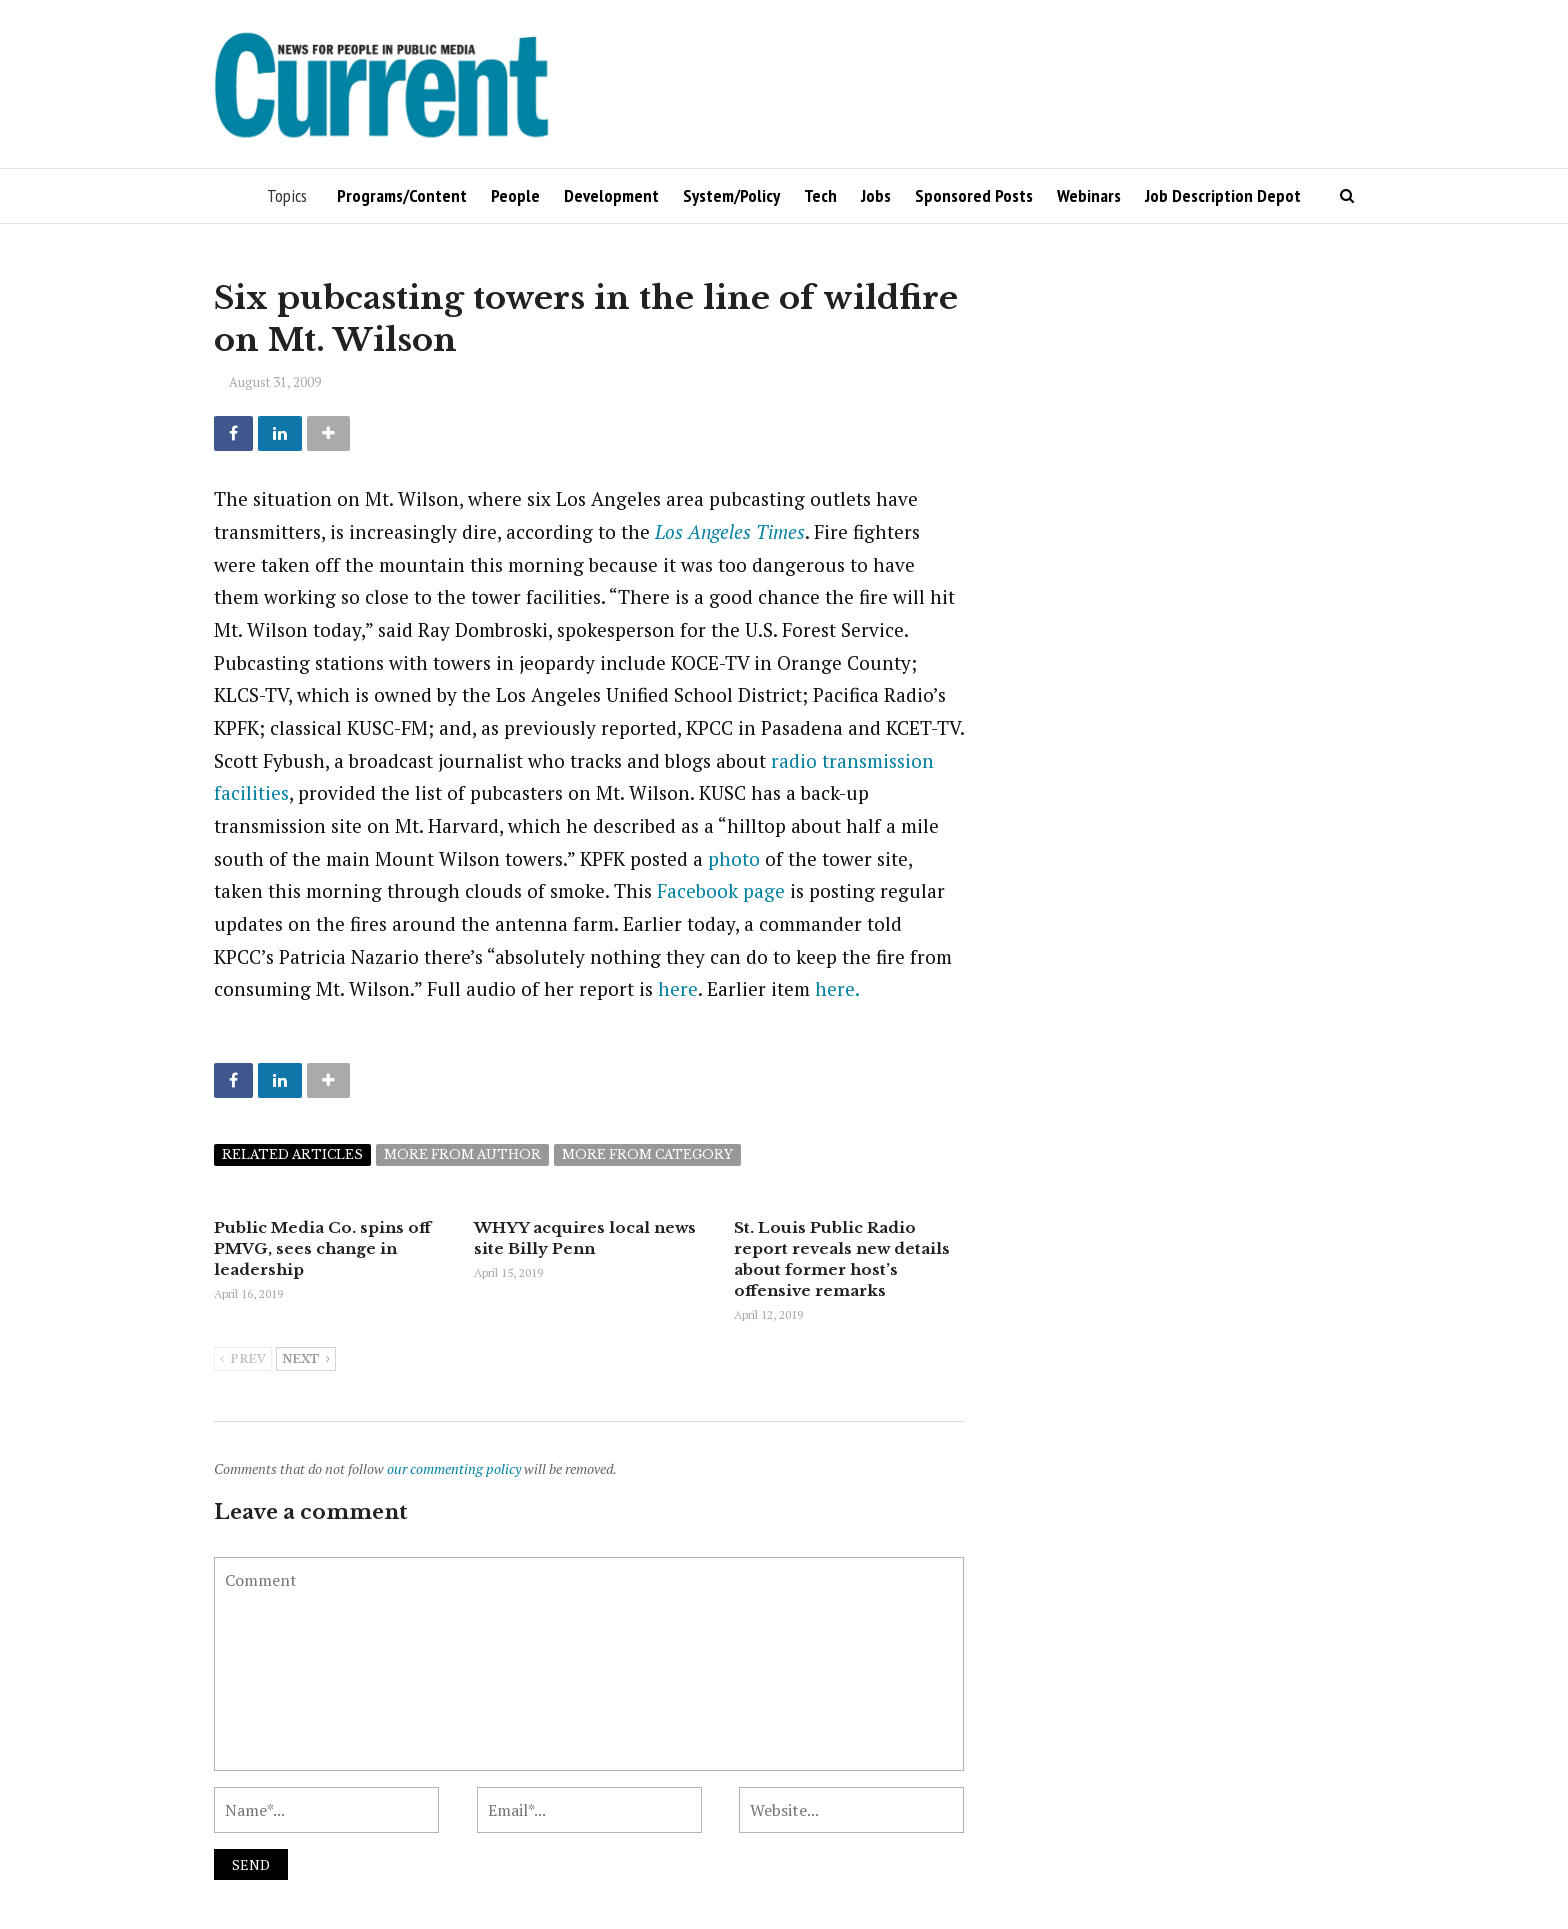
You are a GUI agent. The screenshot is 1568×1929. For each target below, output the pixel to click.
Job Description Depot (1223, 195)
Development (611, 195)
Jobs (876, 195)
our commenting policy (454, 1468)
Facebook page (721, 890)
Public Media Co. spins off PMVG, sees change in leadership (322, 1248)
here (678, 988)
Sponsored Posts (974, 195)
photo (734, 858)
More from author (462, 1154)
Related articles (292, 1154)
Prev (243, 1360)
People (515, 195)
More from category (647, 1154)
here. (837, 988)
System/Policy (731, 195)
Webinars (1089, 195)
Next (306, 1360)
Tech (820, 195)
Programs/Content (402, 195)
